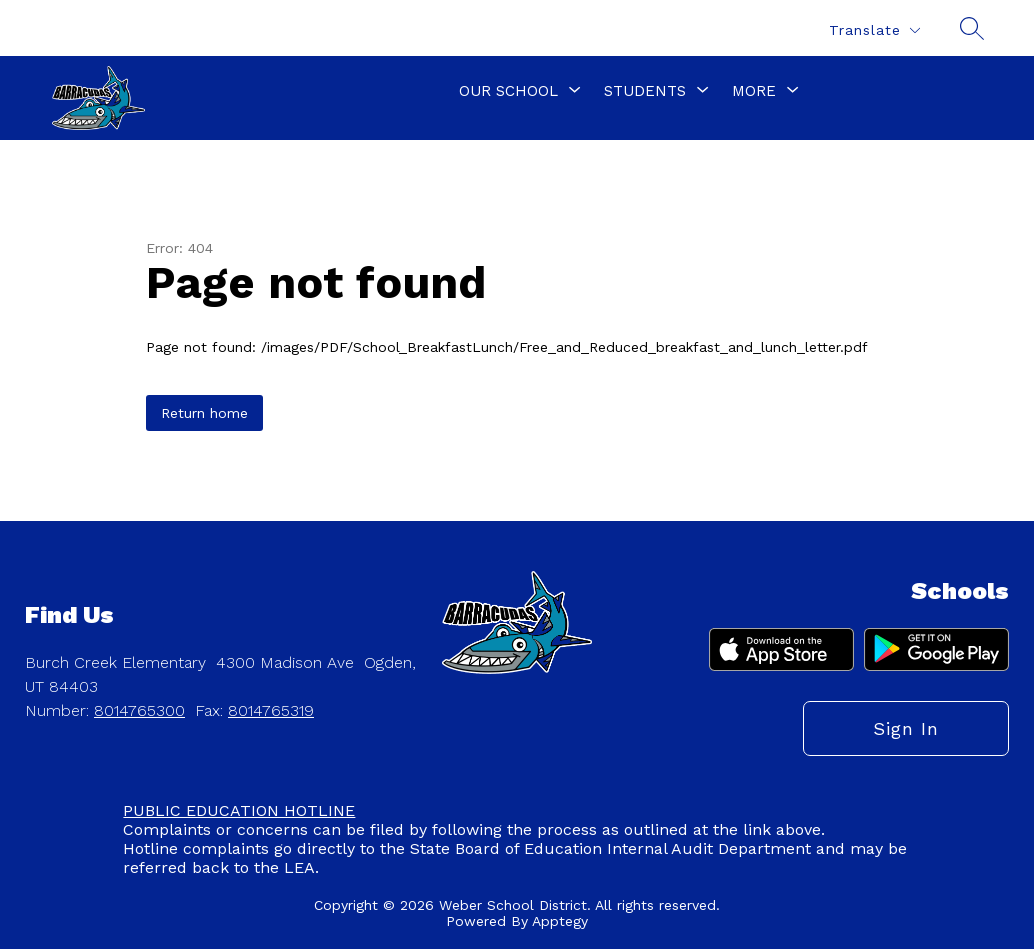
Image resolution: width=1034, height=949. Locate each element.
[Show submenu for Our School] (508, 91)
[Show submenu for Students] (645, 91)
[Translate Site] (874, 30)
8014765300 (139, 710)
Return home (204, 413)
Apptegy (560, 921)
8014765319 (271, 710)
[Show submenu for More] (754, 91)
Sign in (906, 728)
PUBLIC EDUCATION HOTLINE (239, 810)
